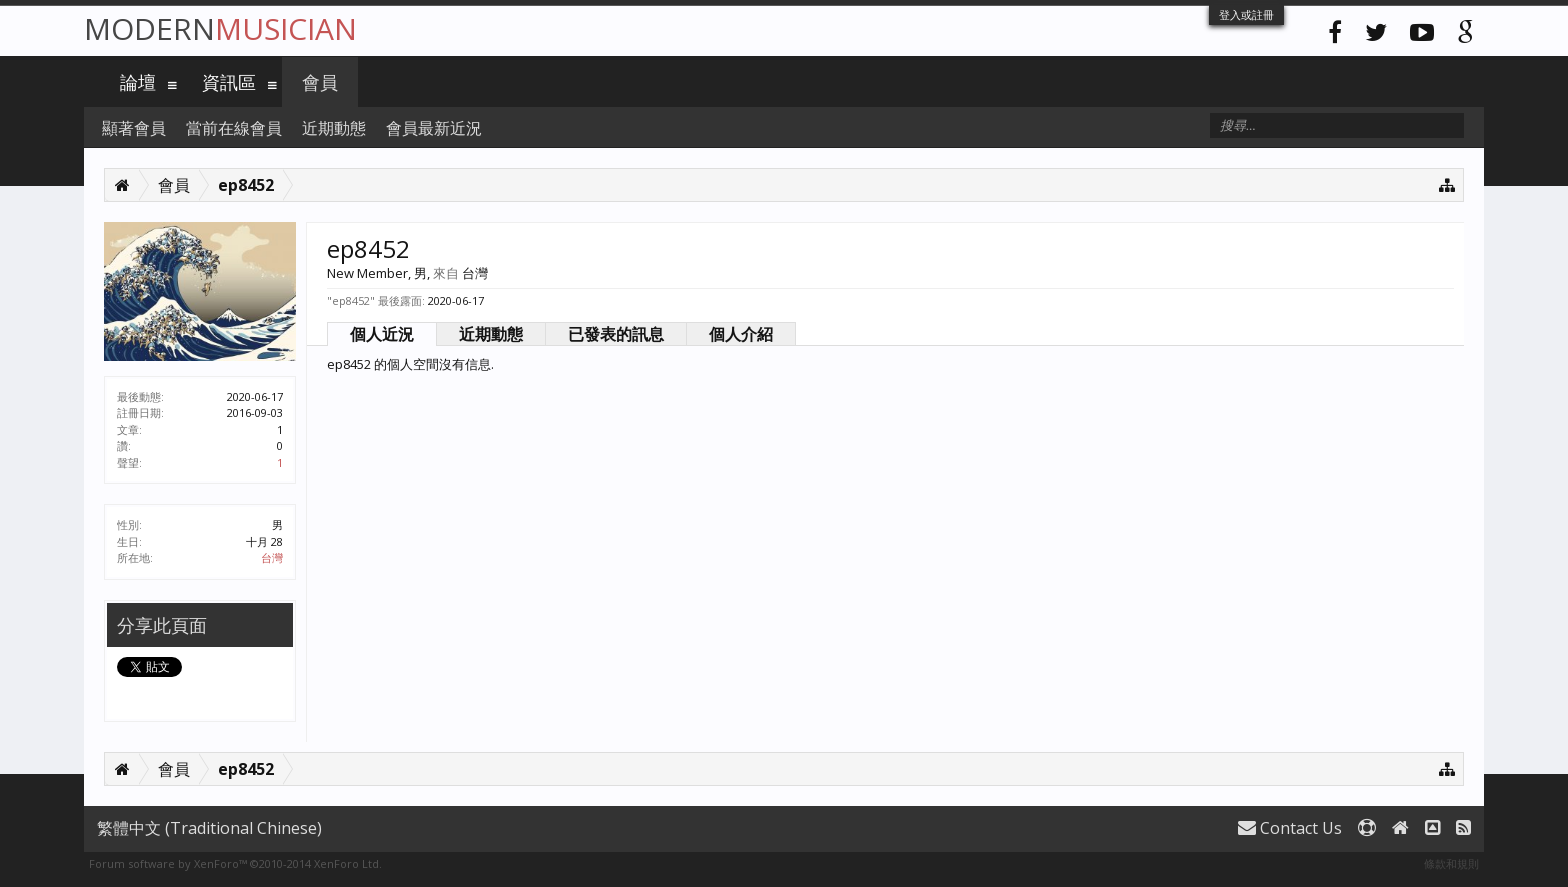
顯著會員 (134, 128)
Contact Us (1290, 828)
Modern (220, 28)
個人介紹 (741, 334)
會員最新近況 (434, 128)
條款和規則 (1451, 863)
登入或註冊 (1246, 14)
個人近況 (382, 334)
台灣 (272, 557)
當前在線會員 (234, 128)
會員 (320, 82)
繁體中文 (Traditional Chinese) (209, 828)
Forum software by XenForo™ (235, 863)
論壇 (138, 82)
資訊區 (229, 82)
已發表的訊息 (616, 334)
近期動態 (491, 334)
